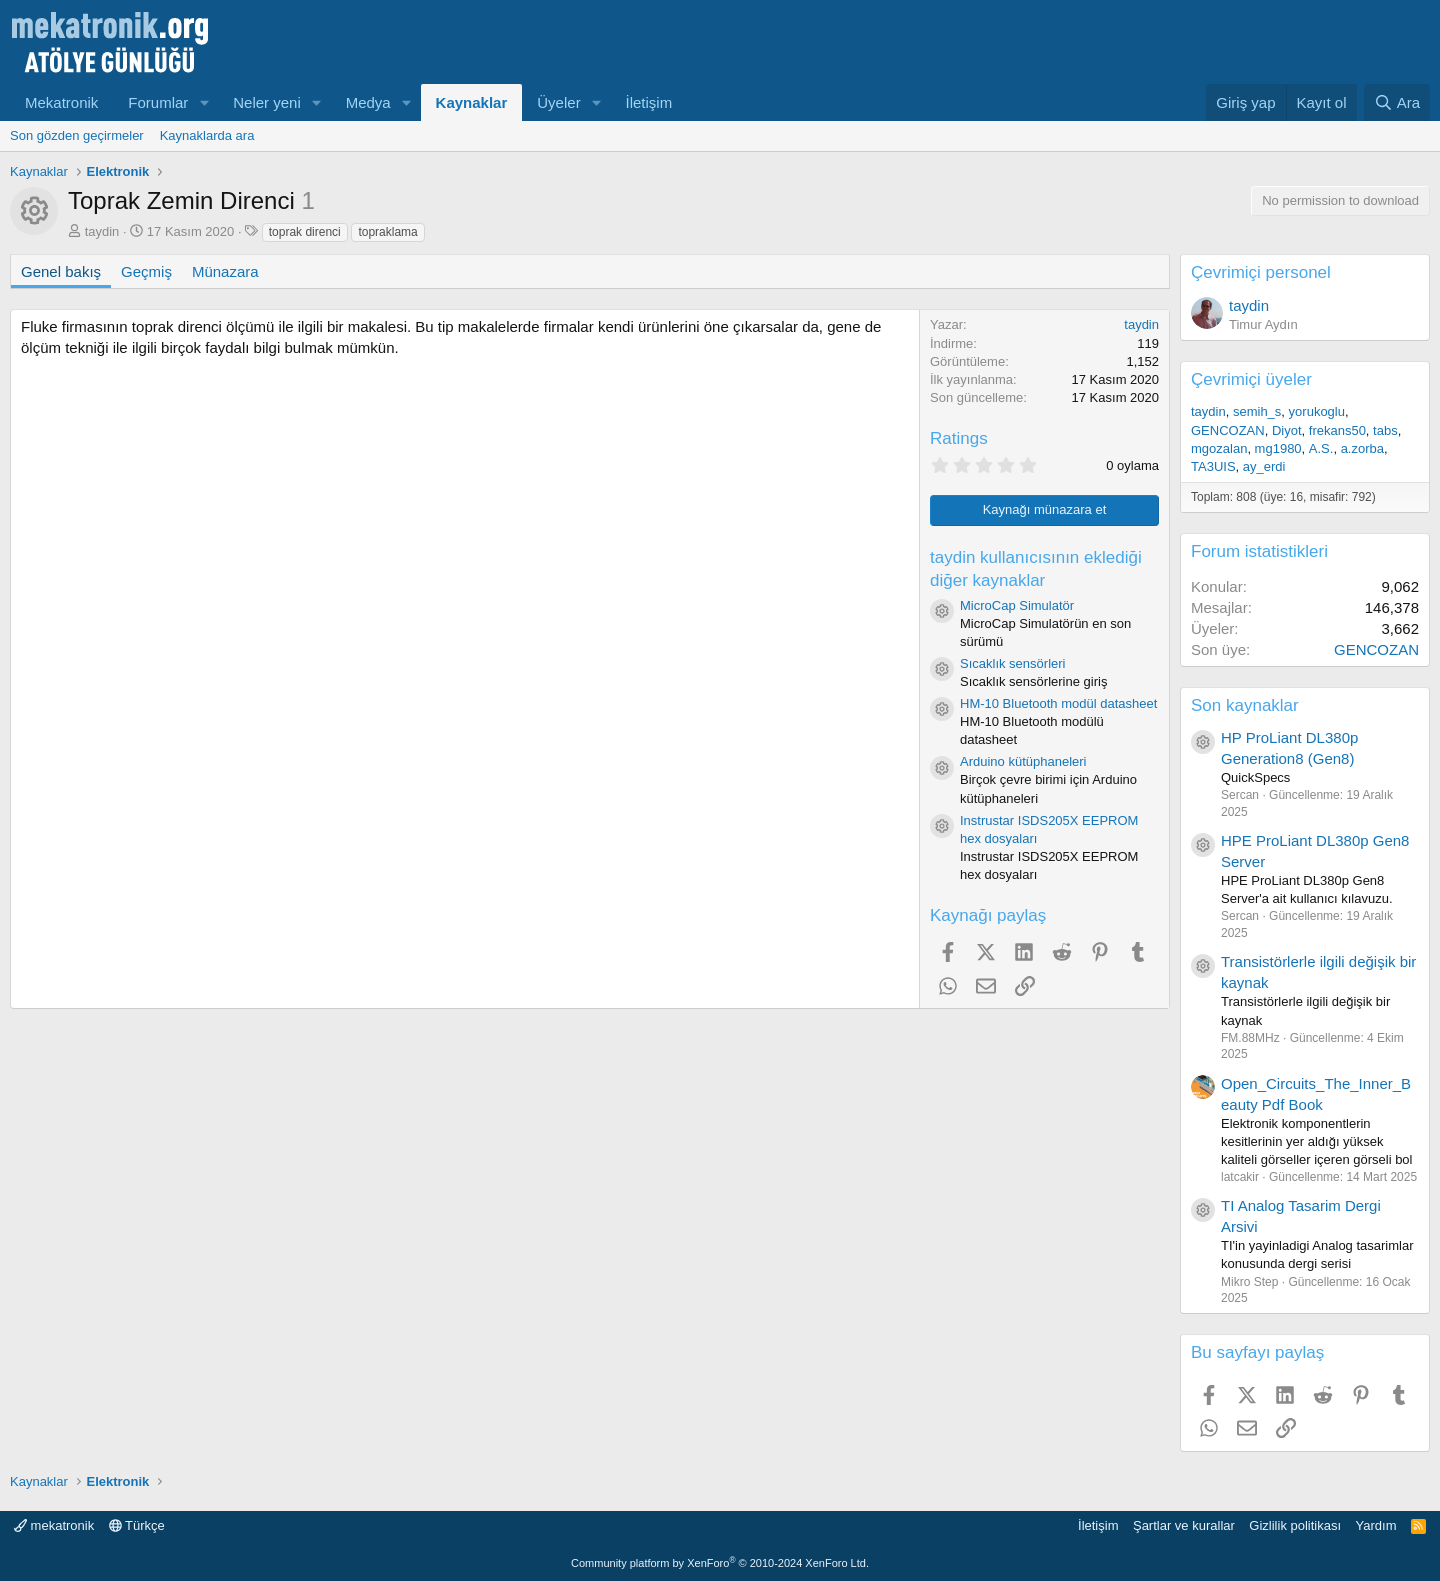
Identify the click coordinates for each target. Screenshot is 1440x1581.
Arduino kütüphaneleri (1023, 761)
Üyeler (558, 102)
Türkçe (137, 1525)
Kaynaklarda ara (207, 135)
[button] (204, 102)
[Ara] (1397, 102)
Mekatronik (61, 102)
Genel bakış (61, 271)
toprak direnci (305, 232)
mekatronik (54, 1525)
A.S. (1321, 448)
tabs (1385, 430)
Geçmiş (146, 271)
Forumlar (158, 102)
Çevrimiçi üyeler (1251, 379)
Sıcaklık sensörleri (1012, 663)
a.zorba (1362, 448)
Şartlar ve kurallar (1184, 1525)
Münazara (225, 271)
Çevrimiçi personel (1261, 272)
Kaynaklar (472, 102)
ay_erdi (1264, 466)
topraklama (387, 232)
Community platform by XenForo (720, 1563)
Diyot (1287, 430)
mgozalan (1219, 448)
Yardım (1376, 1525)
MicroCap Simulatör (1017, 605)
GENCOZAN (1228, 430)
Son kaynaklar (1245, 705)
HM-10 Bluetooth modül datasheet (1058, 703)
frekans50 (1337, 430)
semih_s (1257, 411)
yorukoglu (1317, 411)
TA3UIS (1213, 466)
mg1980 (1278, 448)
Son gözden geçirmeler (77, 135)
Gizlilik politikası (1295, 1525)
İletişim (649, 102)
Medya (368, 102)
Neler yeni (267, 102)
